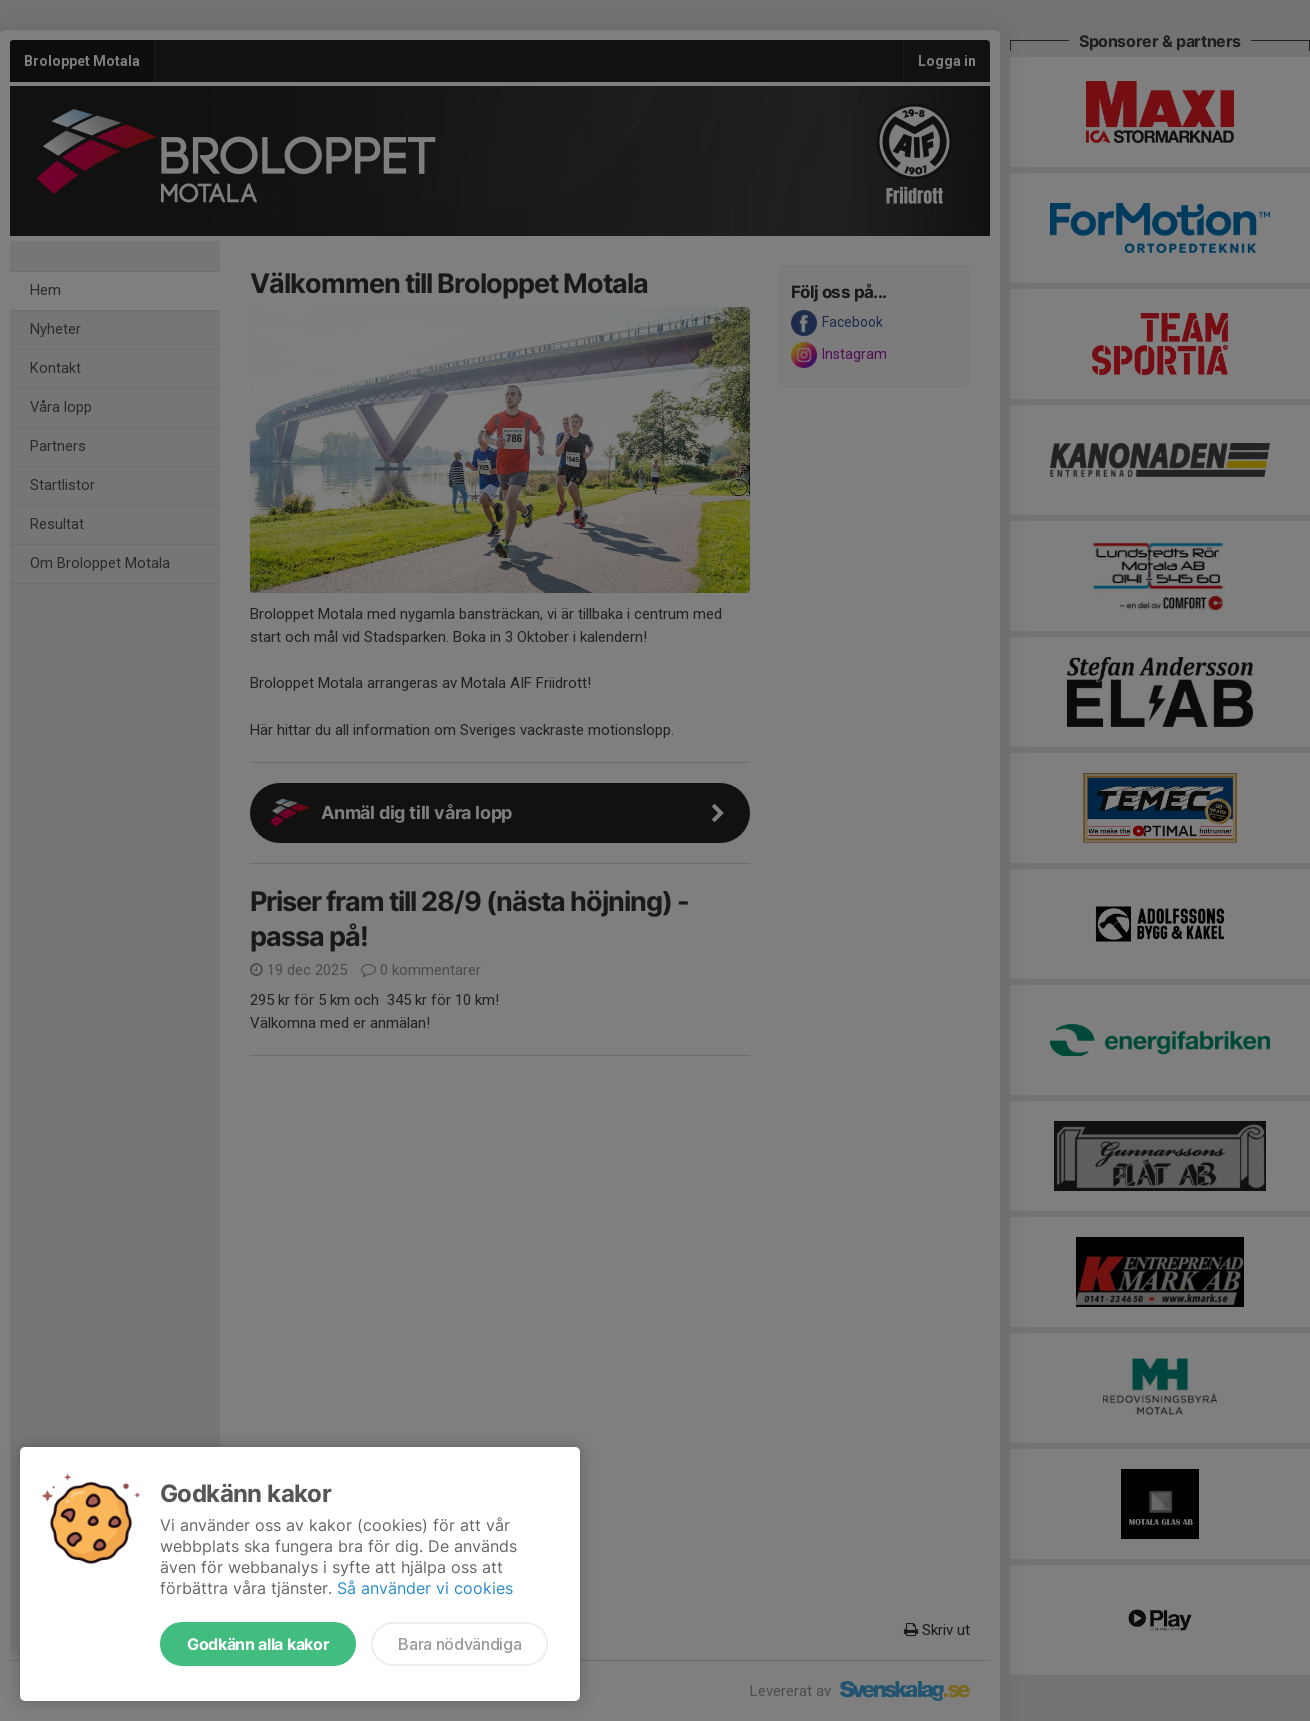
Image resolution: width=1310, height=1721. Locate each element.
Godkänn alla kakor (258, 1644)
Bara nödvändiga (459, 1644)
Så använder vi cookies (425, 1588)
